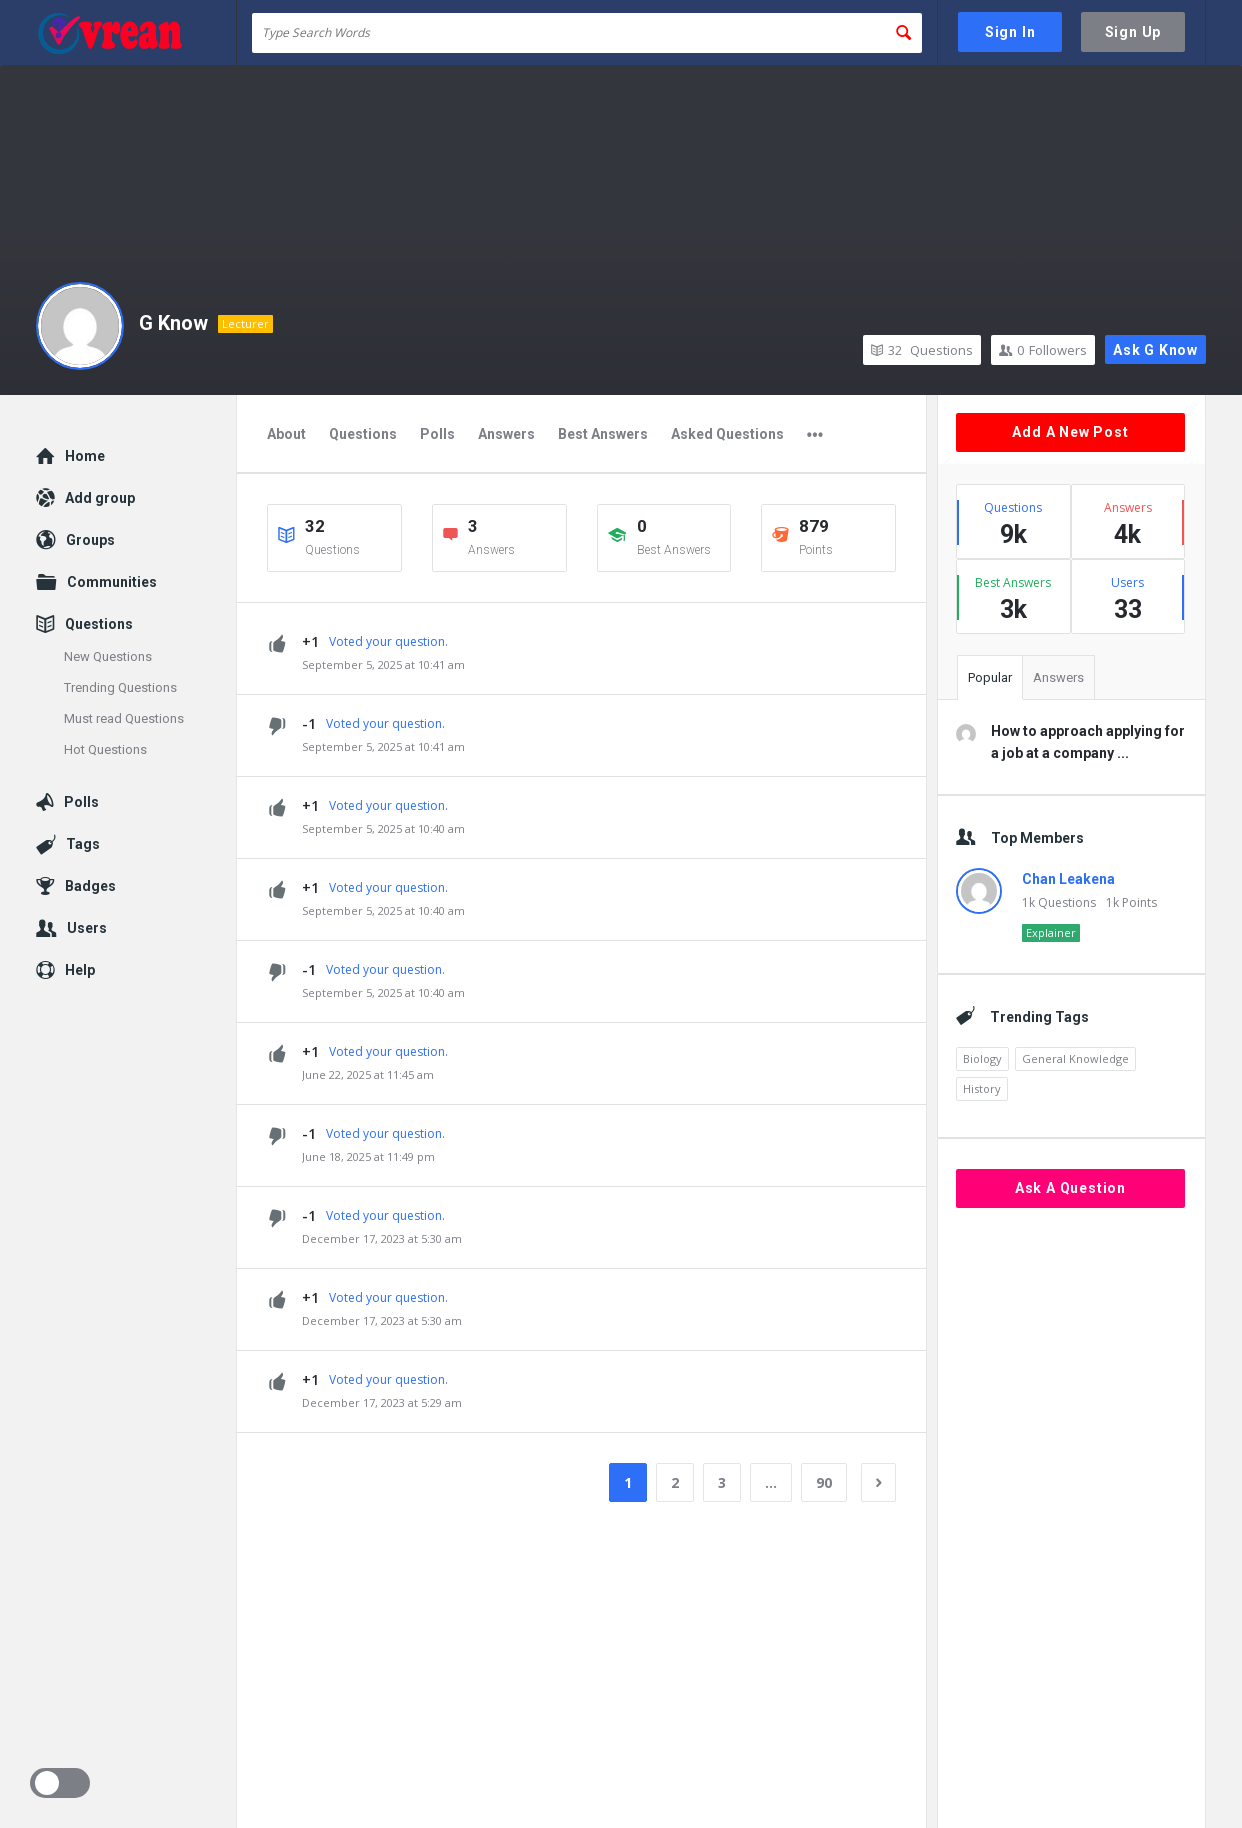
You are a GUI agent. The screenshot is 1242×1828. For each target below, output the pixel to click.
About (286, 434)
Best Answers (603, 434)
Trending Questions (120, 687)
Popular (990, 677)
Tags (83, 844)
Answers (506, 434)
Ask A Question (1070, 1188)
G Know (173, 323)
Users (87, 928)
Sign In (1010, 32)
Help (80, 970)
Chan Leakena (1068, 879)
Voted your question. (388, 641)
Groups (90, 540)
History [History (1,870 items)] (982, 1088)
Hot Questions (105, 749)
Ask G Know (1155, 350)
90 (824, 1482)
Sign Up (1133, 32)
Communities (112, 582)
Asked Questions (727, 434)
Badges (90, 886)
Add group (100, 498)
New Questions (108, 656)
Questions (922, 350)
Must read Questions (124, 718)
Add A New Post (1070, 432)
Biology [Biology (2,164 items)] (982, 1058)
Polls (437, 434)
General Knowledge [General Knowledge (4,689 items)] (1075, 1058)
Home (85, 456)
